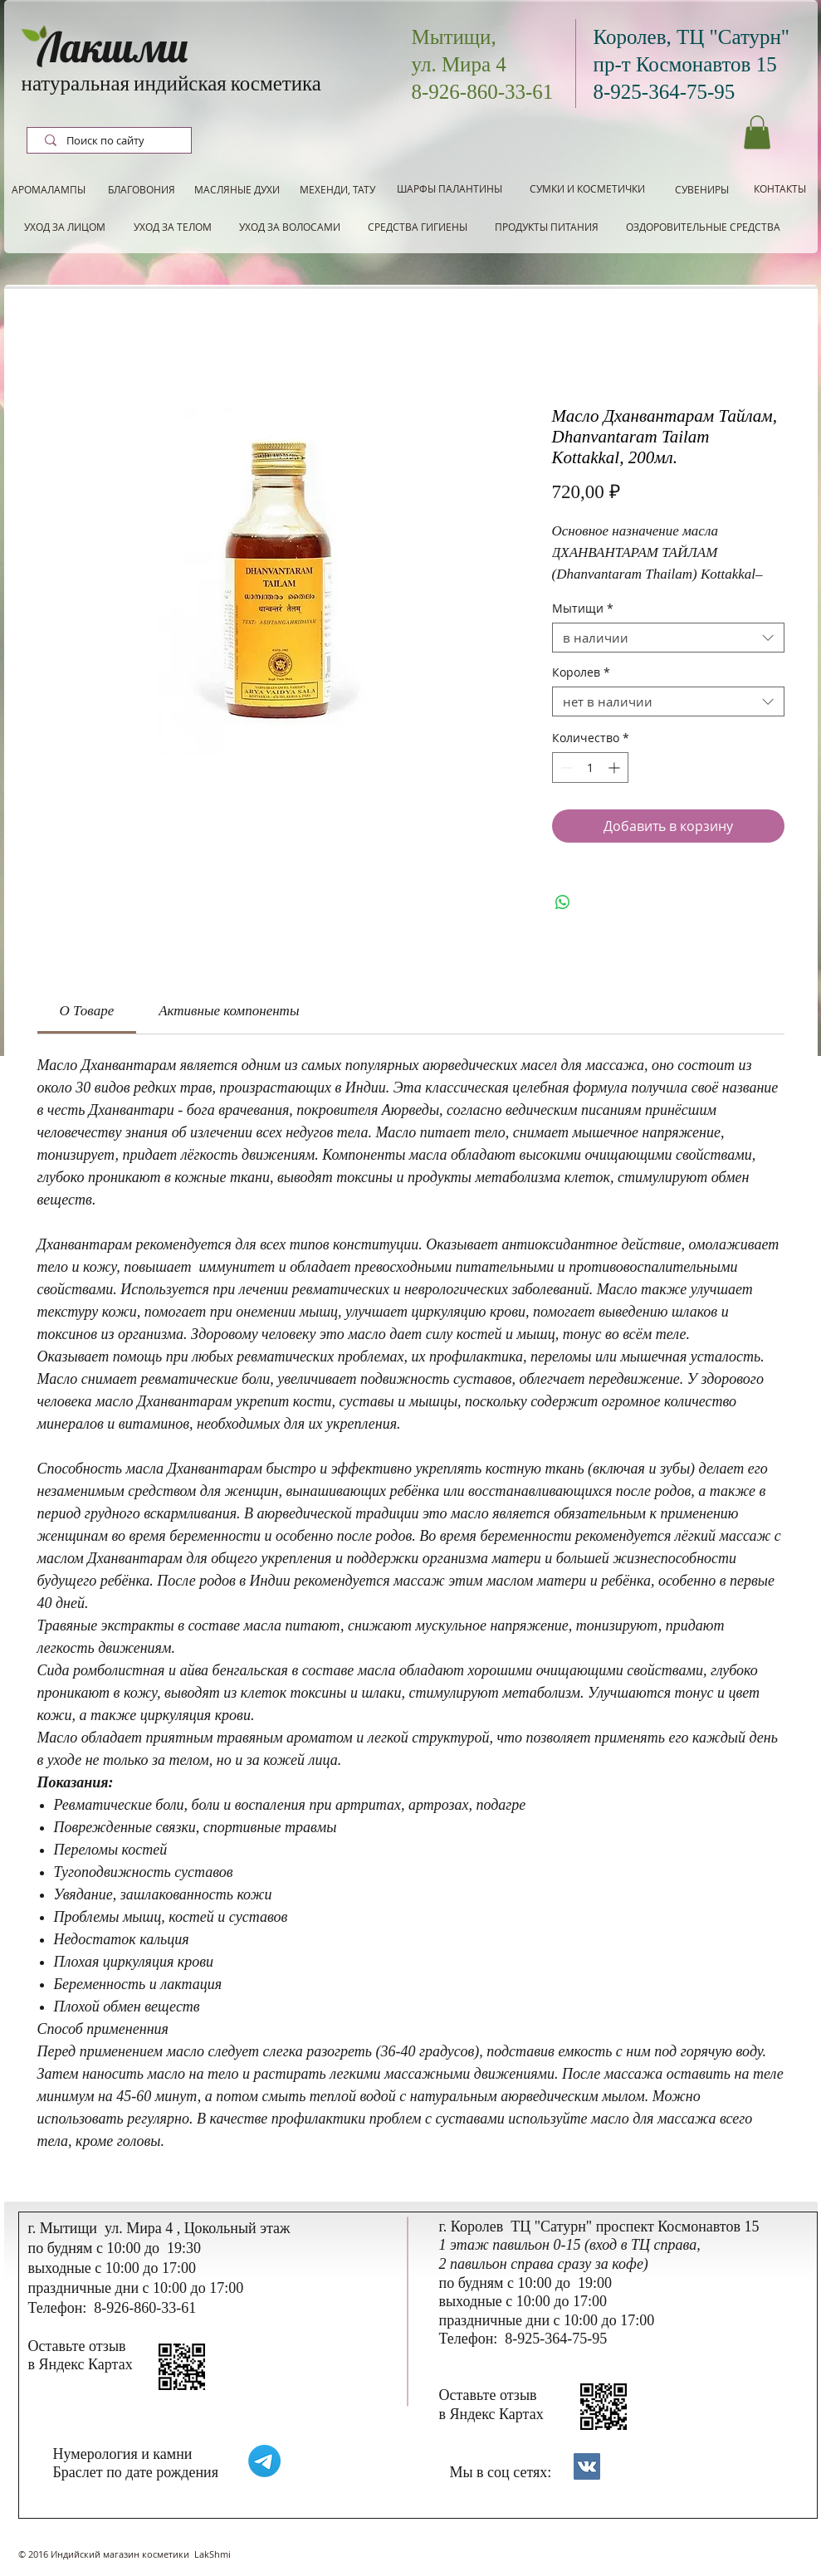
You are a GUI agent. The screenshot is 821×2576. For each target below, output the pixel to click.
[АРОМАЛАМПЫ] (49, 190)
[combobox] (668, 638)
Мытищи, (454, 37)
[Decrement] (565, 767)
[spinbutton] (590, 767)
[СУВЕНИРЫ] (702, 190)
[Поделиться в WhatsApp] (563, 902)
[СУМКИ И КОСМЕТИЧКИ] (587, 189)
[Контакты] (587, 2466)
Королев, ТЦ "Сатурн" (692, 37)
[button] (757, 132)
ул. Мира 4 (459, 64)
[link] (87, 1011)
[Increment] (615, 767)
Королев (581, 673)
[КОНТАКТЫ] (780, 189)
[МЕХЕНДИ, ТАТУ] (338, 190)
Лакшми (113, 48)
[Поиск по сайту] (111, 141)
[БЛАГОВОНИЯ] (142, 190)
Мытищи (582, 609)
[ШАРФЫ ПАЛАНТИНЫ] (449, 189)
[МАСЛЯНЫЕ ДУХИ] (237, 190)
